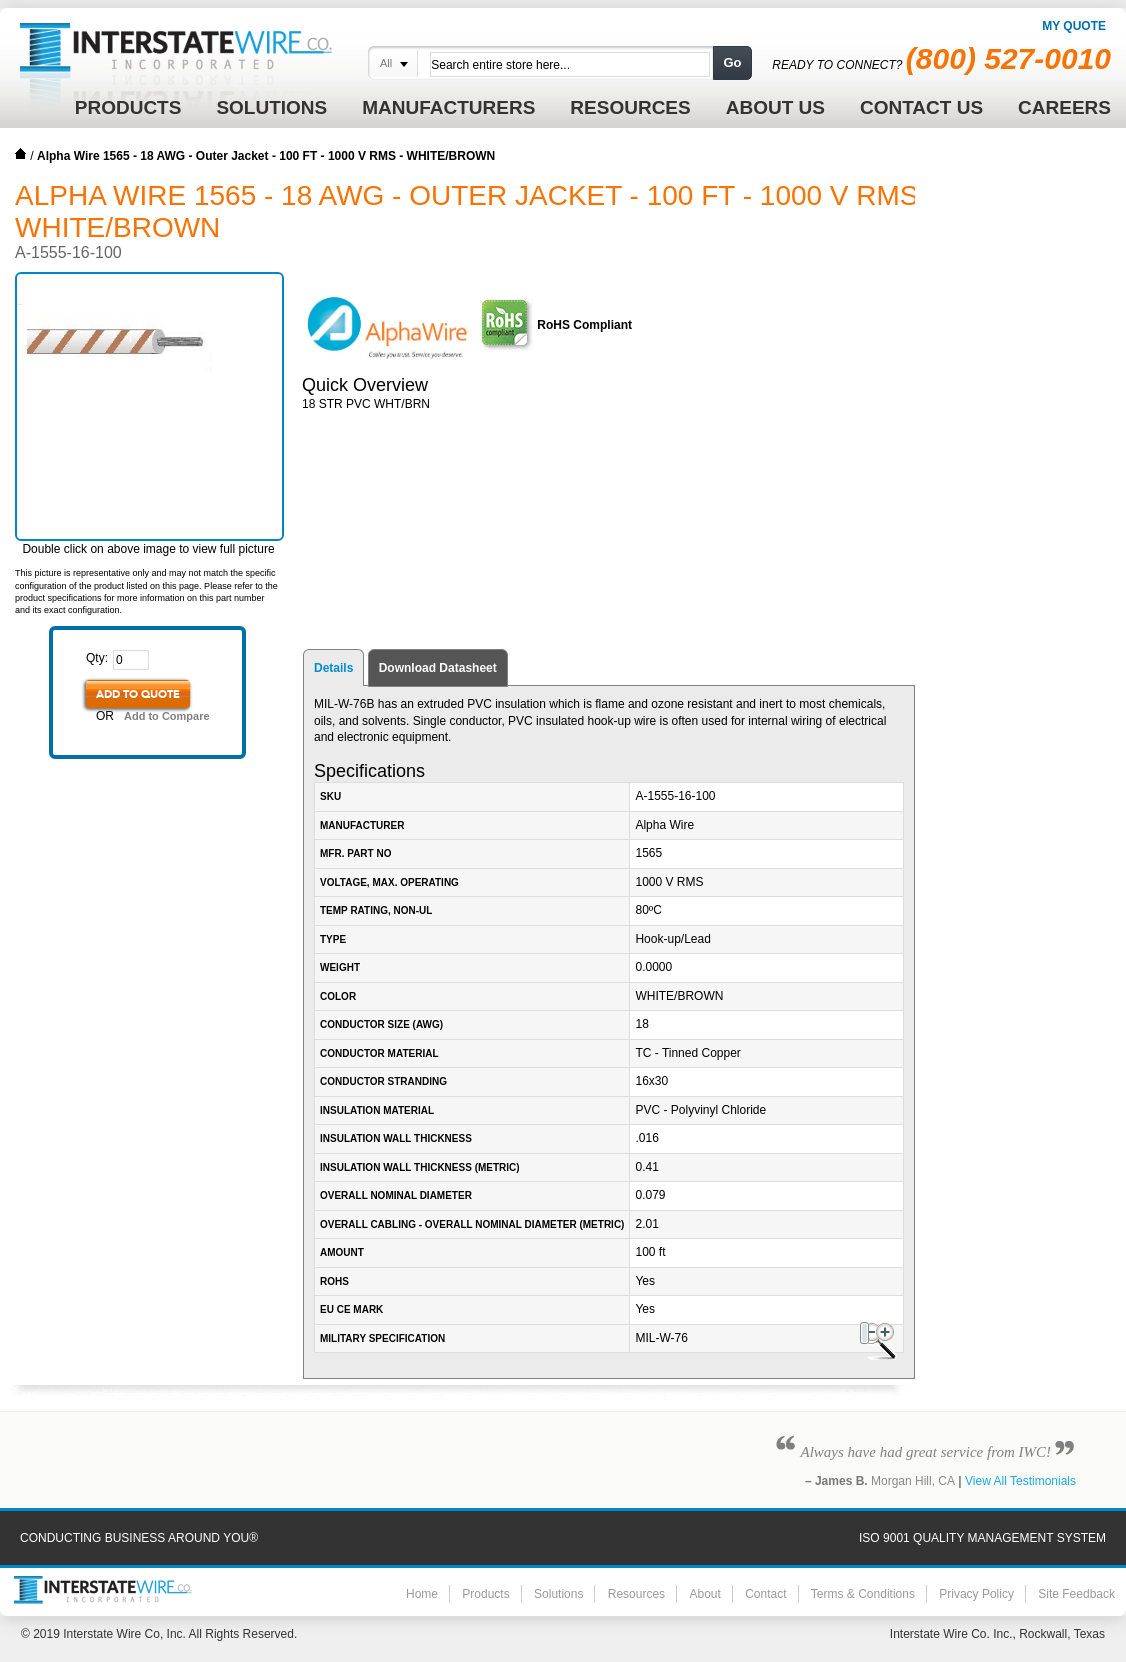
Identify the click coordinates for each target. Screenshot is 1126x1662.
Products (485, 1594)
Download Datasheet (438, 668)
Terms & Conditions (863, 1594)
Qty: (97, 658)
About (704, 1594)
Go (732, 62)
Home (21, 154)
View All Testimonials (1020, 1481)
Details (333, 668)
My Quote (1074, 26)
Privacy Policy (976, 1594)
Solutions (558, 1594)
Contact (765, 1594)
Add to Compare (167, 716)
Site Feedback (1076, 1594)
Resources (636, 1594)
